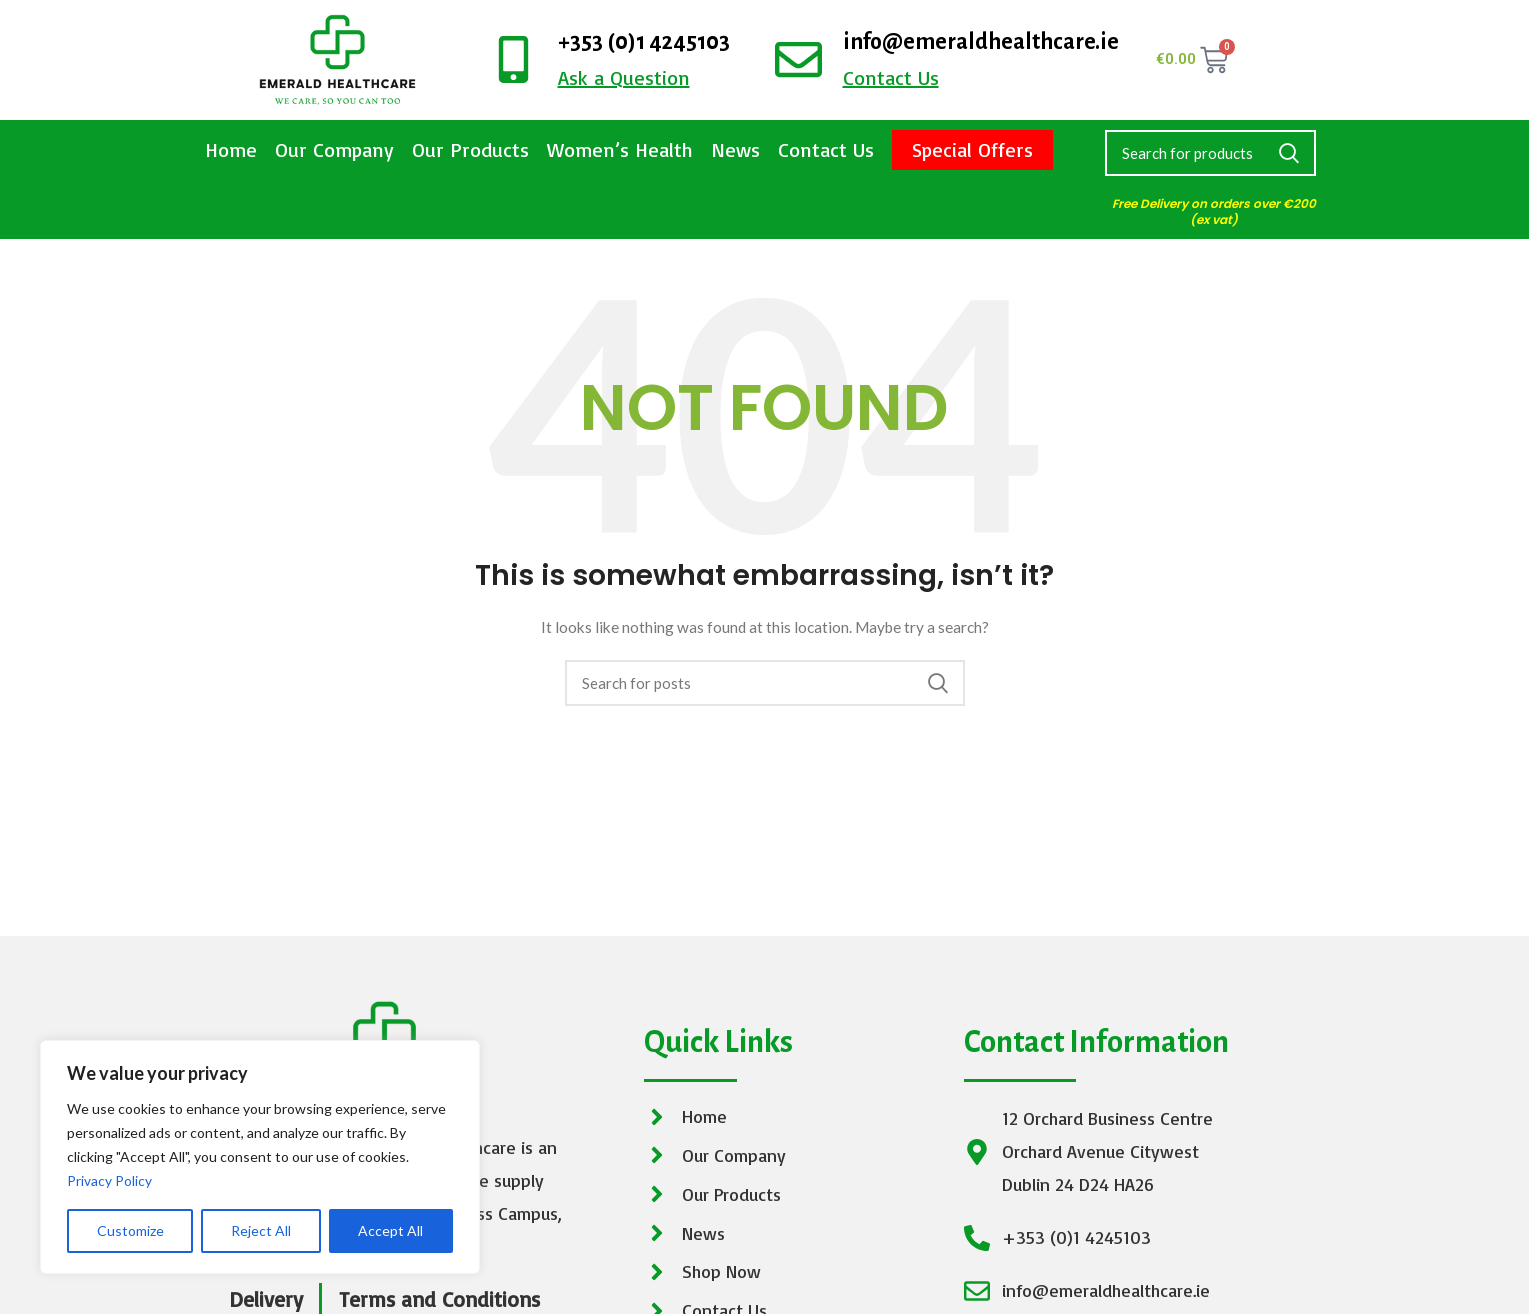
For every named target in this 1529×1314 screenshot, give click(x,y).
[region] (260, 1157)
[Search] (1211, 153)
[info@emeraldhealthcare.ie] (798, 59)
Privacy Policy (109, 1180)
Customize (130, 1230)
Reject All (261, 1230)
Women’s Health (620, 149)
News (735, 149)
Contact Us (826, 149)
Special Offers (972, 149)
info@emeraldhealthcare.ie (981, 42)
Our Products (470, 149)
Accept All (390, 1230)
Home (231, 149)
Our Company (334, 149)
